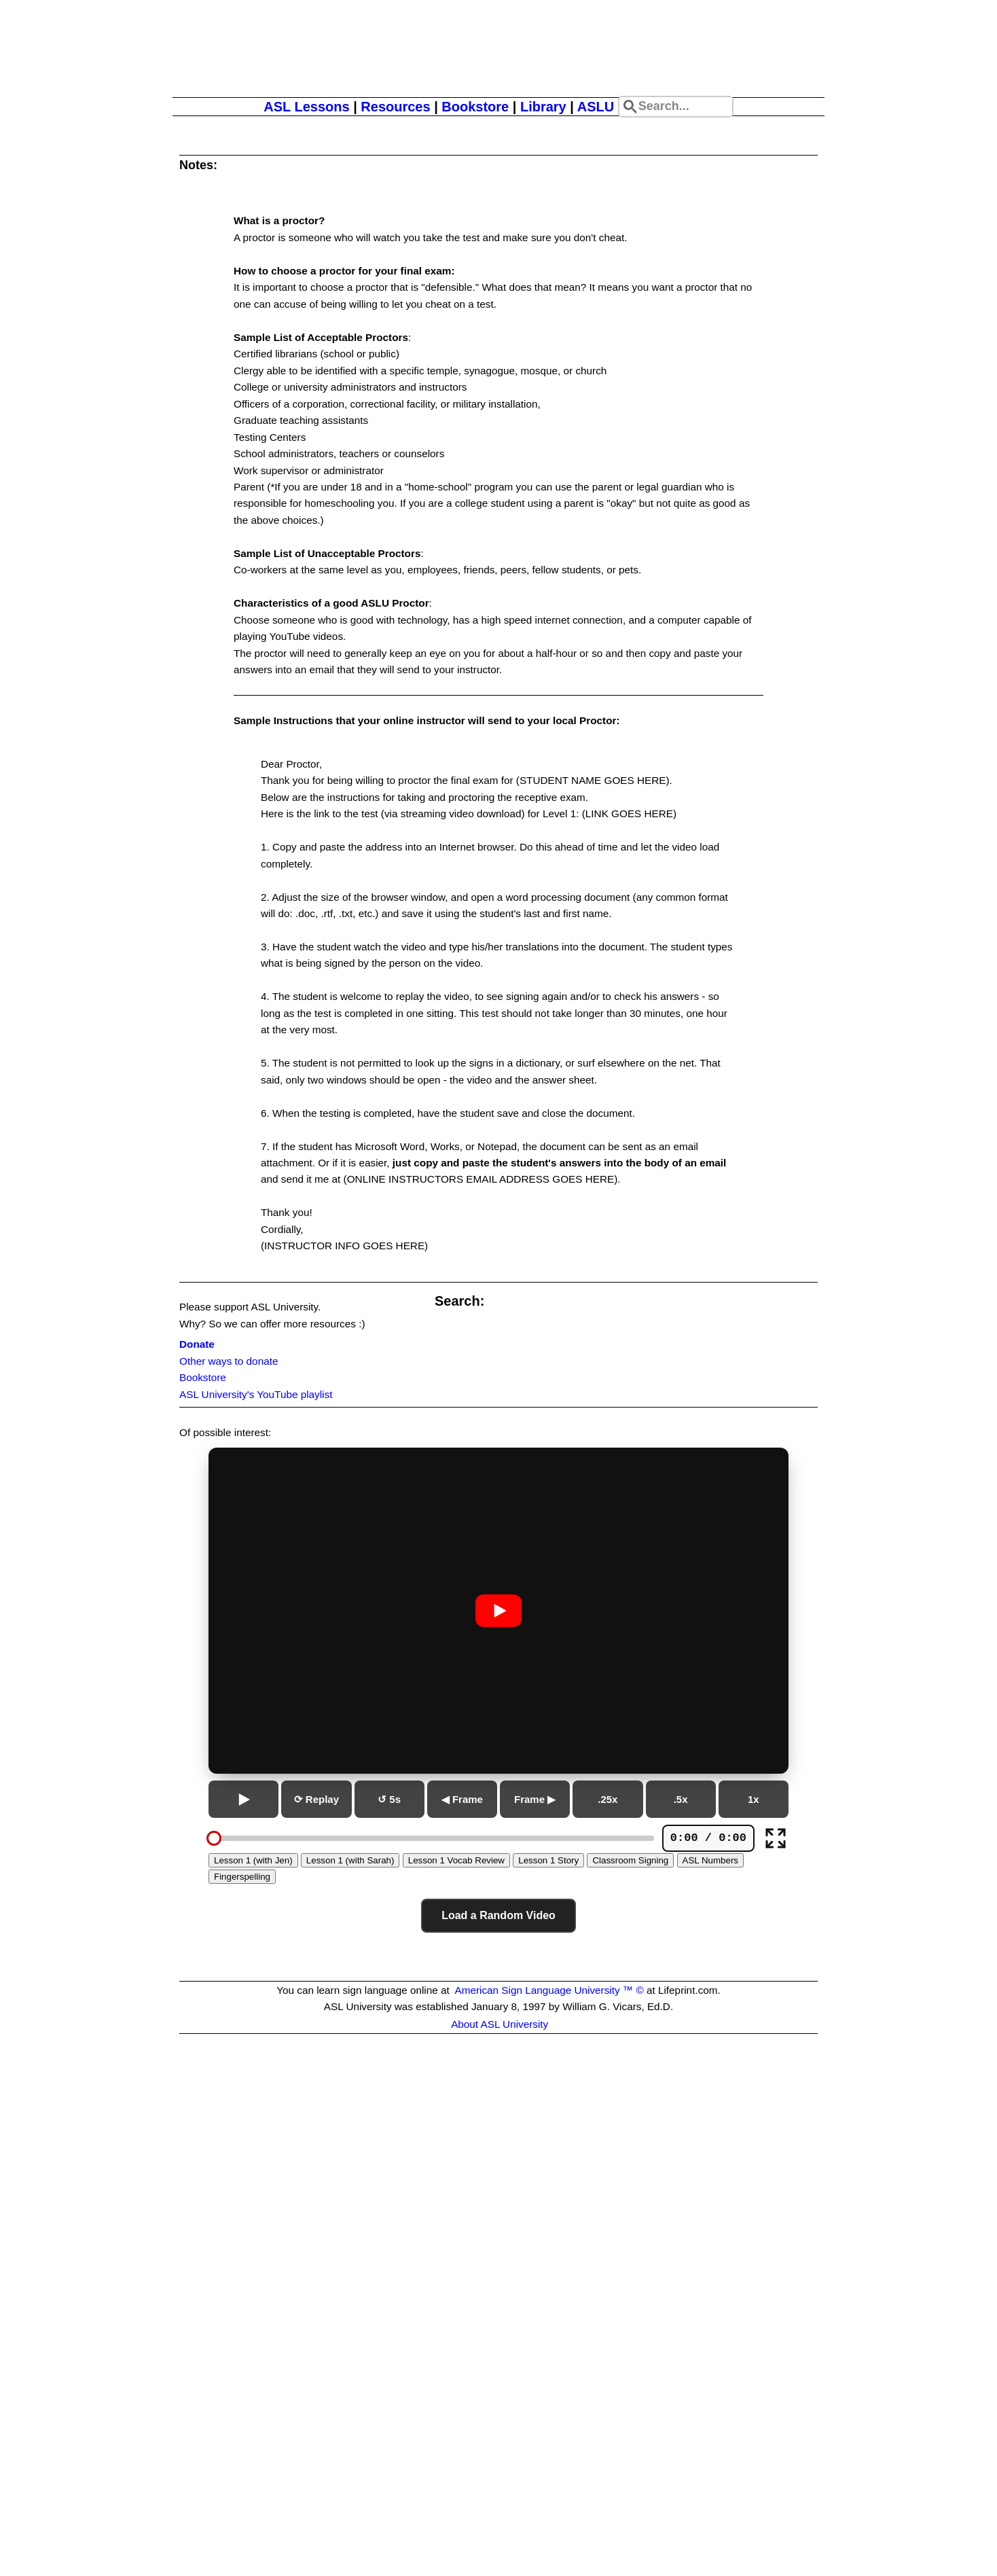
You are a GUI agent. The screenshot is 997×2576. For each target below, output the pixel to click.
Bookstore (475, 106)
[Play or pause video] (498, 1611)
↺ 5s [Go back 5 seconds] (389, 1799)
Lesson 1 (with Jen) (253, 1860)
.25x (607, 1799)
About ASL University (499, 2024)
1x (753, 1799)
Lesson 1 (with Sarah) (350, 1860)
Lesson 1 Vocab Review (456, 1860)
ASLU (595, 106)
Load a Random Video (498, 1915)
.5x (681, 1799)
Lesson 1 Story (548, 1860)
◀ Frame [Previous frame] (462, 1799)
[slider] (213, 1838)
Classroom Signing (630, 1860)
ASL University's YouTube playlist (255, 1394)
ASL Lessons (306, 106)
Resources (395, 106)
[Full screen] (775, 1838)
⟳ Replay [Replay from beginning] (316, 1799)
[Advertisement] (498, 2223)
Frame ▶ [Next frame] (535, 1799)
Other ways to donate (228, 1361)
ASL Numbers (710, 1860)
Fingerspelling (242, 1877)
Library (543, 106)
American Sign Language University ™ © (548, 1990)
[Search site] (675, 107)
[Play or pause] (243, 1799)
